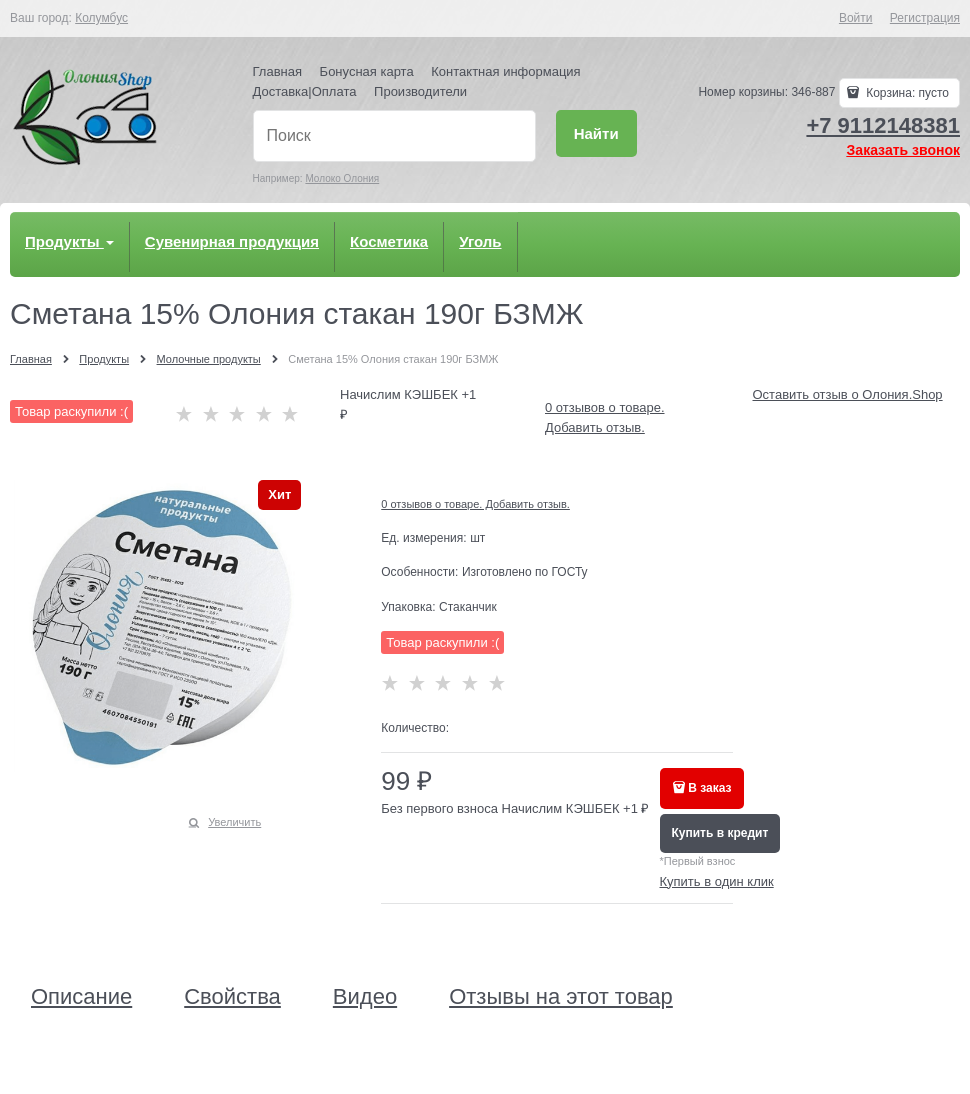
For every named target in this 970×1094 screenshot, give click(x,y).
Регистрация (925, 18)
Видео (365, 997)
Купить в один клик (717, 881)
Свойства (232, 997)
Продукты (69, 241)
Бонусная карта (367, 71)
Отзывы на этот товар (561, 997)
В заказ (709, 788)
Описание (81, 997)
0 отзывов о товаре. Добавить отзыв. (475, 504)
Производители (420, 91)
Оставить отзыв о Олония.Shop (848, 394)
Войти (856, 18)
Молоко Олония (342, 178)
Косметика (389, 241)
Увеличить (234, 822)
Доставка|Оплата (305, 91)
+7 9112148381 (883, 125)
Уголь (480, 241)
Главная (277, 71)
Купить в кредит (720, 833)
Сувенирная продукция (232, 241)
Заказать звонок (903, 150)
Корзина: (906, 93)
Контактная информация (505, 71)
